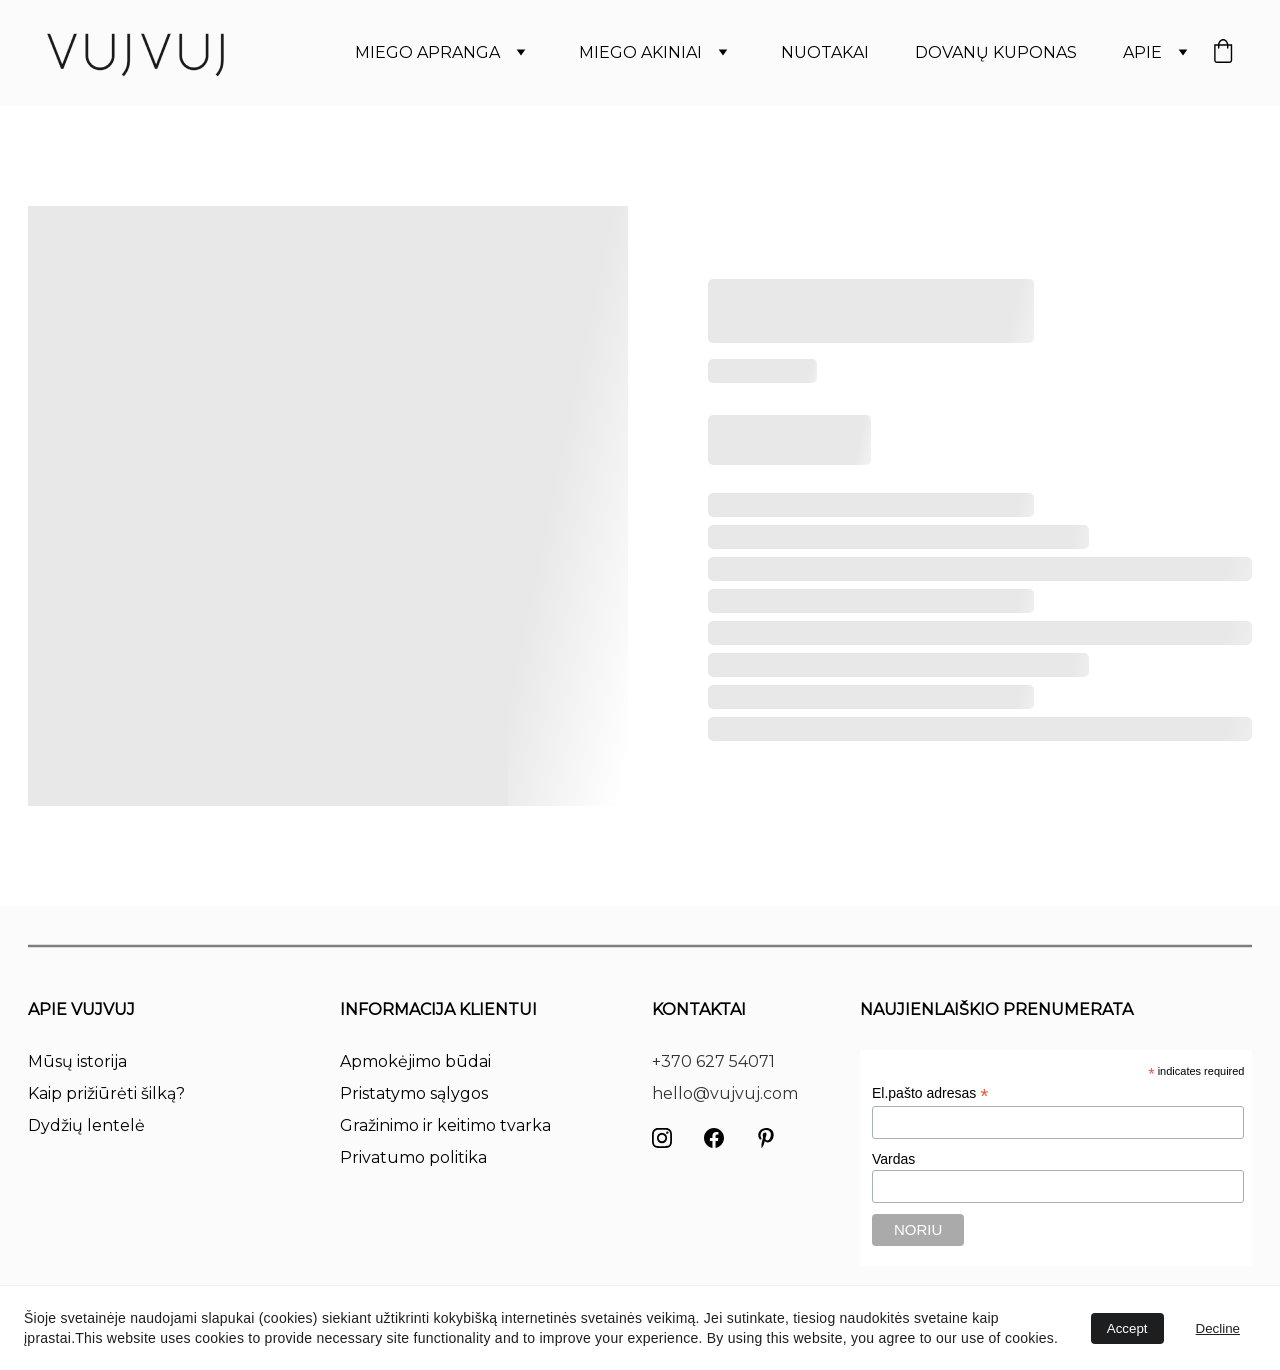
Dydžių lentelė (86, 1125)
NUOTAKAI (825, 52)
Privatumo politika (413, 1157)
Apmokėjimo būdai (415, 1061)
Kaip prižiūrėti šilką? (106, 1093)
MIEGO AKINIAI (640, 52)
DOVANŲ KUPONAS (996, 52)
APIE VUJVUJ (81, 1009)
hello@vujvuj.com (725, 1093)
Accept (1127, 1328)
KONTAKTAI (699, 1009)
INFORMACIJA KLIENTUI (438, 1009)
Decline (1218, 1328)
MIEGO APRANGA (427, 52)
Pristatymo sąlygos (414, 1093)
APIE (1142, 52)
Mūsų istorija (77, 1061)
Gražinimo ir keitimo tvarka (445, 1125)
